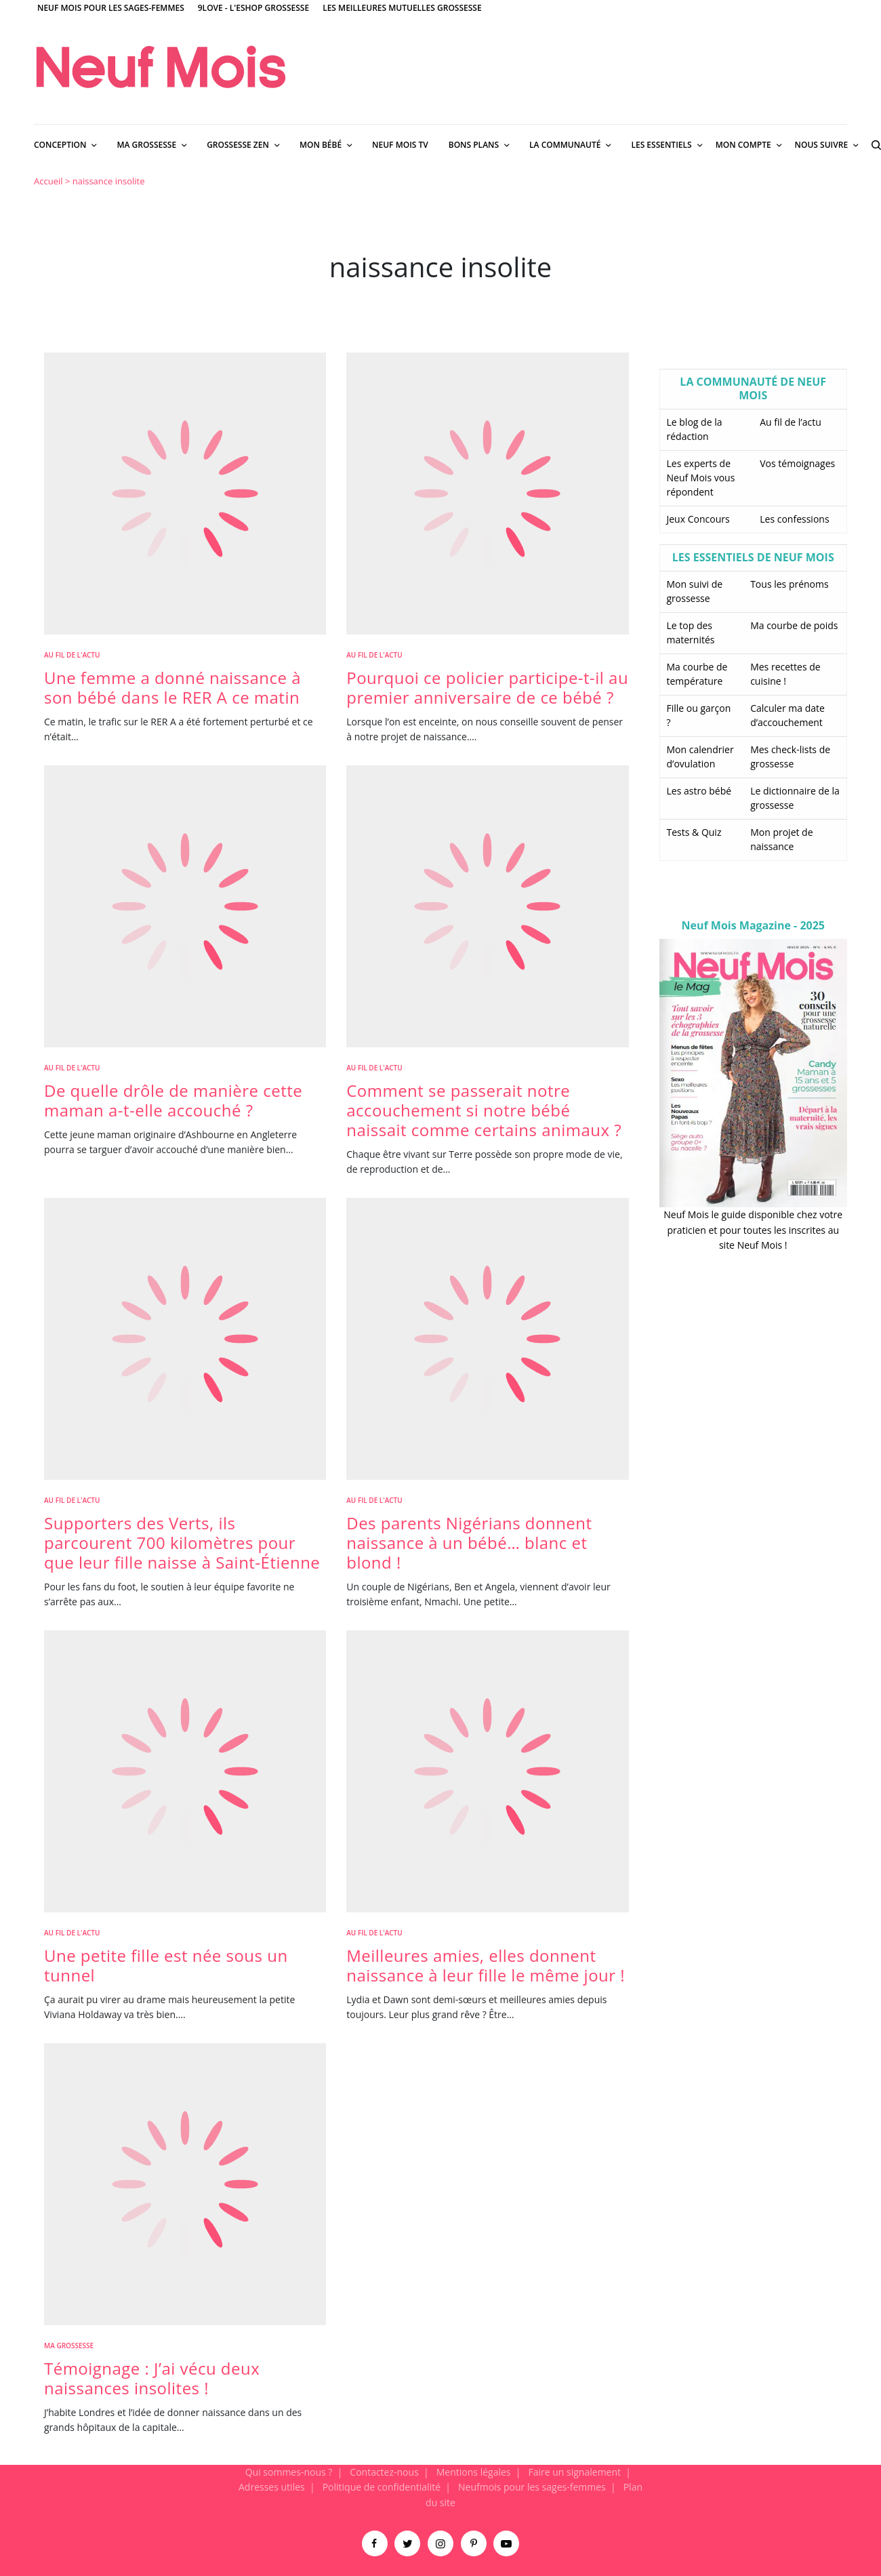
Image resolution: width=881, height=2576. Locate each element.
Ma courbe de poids (794, 625)
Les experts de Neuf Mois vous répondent (701, 477)
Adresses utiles (272, 2486)
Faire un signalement (574, 2472)
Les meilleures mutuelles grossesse (402, 8)
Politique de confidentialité (381, 2486)
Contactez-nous (384, 2472)
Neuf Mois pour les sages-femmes (110, 8)
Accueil (48, 181)
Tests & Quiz (694, 832)
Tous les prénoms (789, 584)
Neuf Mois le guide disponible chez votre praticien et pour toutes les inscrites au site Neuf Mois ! (752, 1229)
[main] (440, 1315)
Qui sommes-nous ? (289, 2472)
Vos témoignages (797, 463)
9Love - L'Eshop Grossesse (253, 8)
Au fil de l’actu (790, 422)
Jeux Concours (698, 518)
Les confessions (794, 518)
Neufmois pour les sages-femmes (532, 2486)
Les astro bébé (699, 790)
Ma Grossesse (69, 2345)
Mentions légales (473, 2472)
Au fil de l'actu (72, 655)
